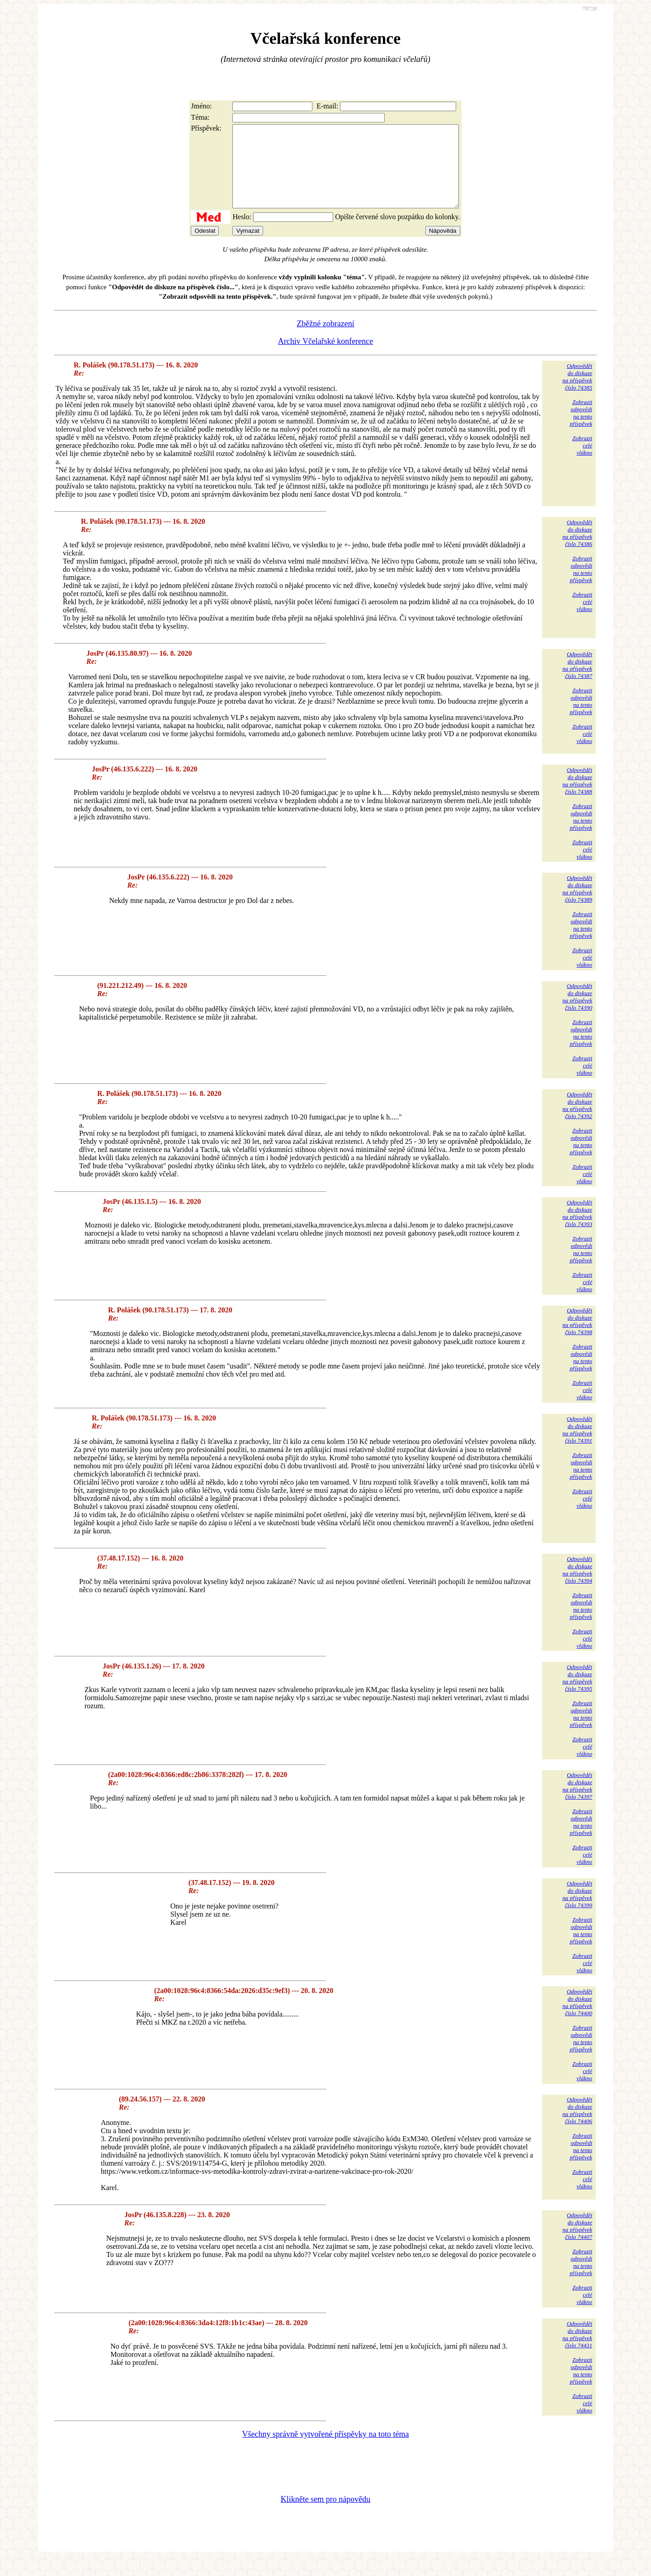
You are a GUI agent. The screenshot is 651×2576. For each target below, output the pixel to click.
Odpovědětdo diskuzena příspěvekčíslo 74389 (577, 905)
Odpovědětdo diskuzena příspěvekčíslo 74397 (577, 1802)
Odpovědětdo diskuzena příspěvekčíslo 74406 (577, 2126)
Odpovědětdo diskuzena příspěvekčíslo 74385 (577, 393)
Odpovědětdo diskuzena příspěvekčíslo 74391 (577, 1446)
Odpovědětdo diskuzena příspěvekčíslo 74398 (577, 1337)
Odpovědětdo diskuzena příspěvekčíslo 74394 (577, 1586)
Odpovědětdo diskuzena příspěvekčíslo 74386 (577, 549)
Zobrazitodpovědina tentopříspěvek (581, 429)
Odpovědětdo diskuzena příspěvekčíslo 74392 (577, 1121)
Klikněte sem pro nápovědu (325, 2515)
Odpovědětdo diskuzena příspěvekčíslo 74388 (577, 797)
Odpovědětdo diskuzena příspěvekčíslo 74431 (577, 2350)
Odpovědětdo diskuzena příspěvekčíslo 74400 (577, 2018)
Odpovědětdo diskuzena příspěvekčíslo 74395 (577, 1694)
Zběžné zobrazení (325, 339)
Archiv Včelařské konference (325, 357)
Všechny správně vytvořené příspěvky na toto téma (325, 2450)
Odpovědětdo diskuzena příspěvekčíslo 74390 (577, 1013)
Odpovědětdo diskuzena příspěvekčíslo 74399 (577, 1910)
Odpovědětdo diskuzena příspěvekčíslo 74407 (577, 2242)
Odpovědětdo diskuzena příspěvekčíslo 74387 (577, 681)
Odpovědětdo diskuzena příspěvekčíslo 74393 (577, 1229)
